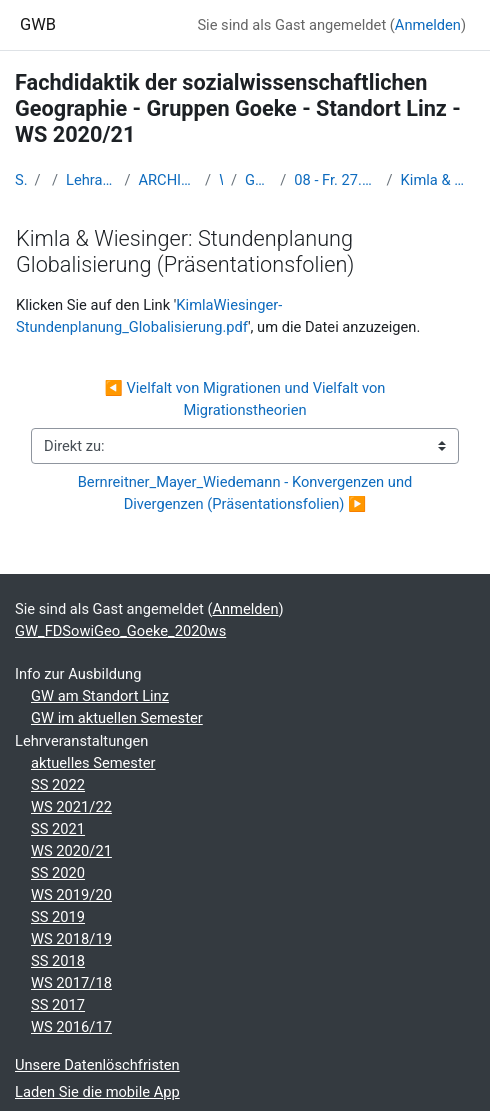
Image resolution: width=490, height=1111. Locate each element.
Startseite (21, 180)
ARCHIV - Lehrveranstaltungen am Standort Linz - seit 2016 (167, 180)
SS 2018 (58, 961)
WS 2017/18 (71, 983)
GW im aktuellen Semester (117, 718)
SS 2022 (58, 785)
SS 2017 (58, 1005)
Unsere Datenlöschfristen (97, 1065)
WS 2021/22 (71, 807)
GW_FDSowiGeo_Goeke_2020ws (258, 180)
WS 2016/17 (71, 1027)
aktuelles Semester (93, 763)
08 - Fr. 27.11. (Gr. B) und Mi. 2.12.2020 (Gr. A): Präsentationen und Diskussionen (336, 180)
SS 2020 (58, 873)
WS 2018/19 (71, 939)
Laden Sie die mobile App (97, 1092)
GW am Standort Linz (100, 696)
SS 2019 (58, 917)
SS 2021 (58, 829)
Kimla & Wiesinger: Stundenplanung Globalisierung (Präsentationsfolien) (438, 180)
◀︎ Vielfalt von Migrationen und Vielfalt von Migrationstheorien (247, 399)
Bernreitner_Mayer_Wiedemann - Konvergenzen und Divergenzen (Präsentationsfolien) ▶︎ (247, 493)
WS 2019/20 (71, 895)
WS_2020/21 (221, 180)
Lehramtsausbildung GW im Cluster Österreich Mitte (91, 180)
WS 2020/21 (71, 851)
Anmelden (428, 25)
